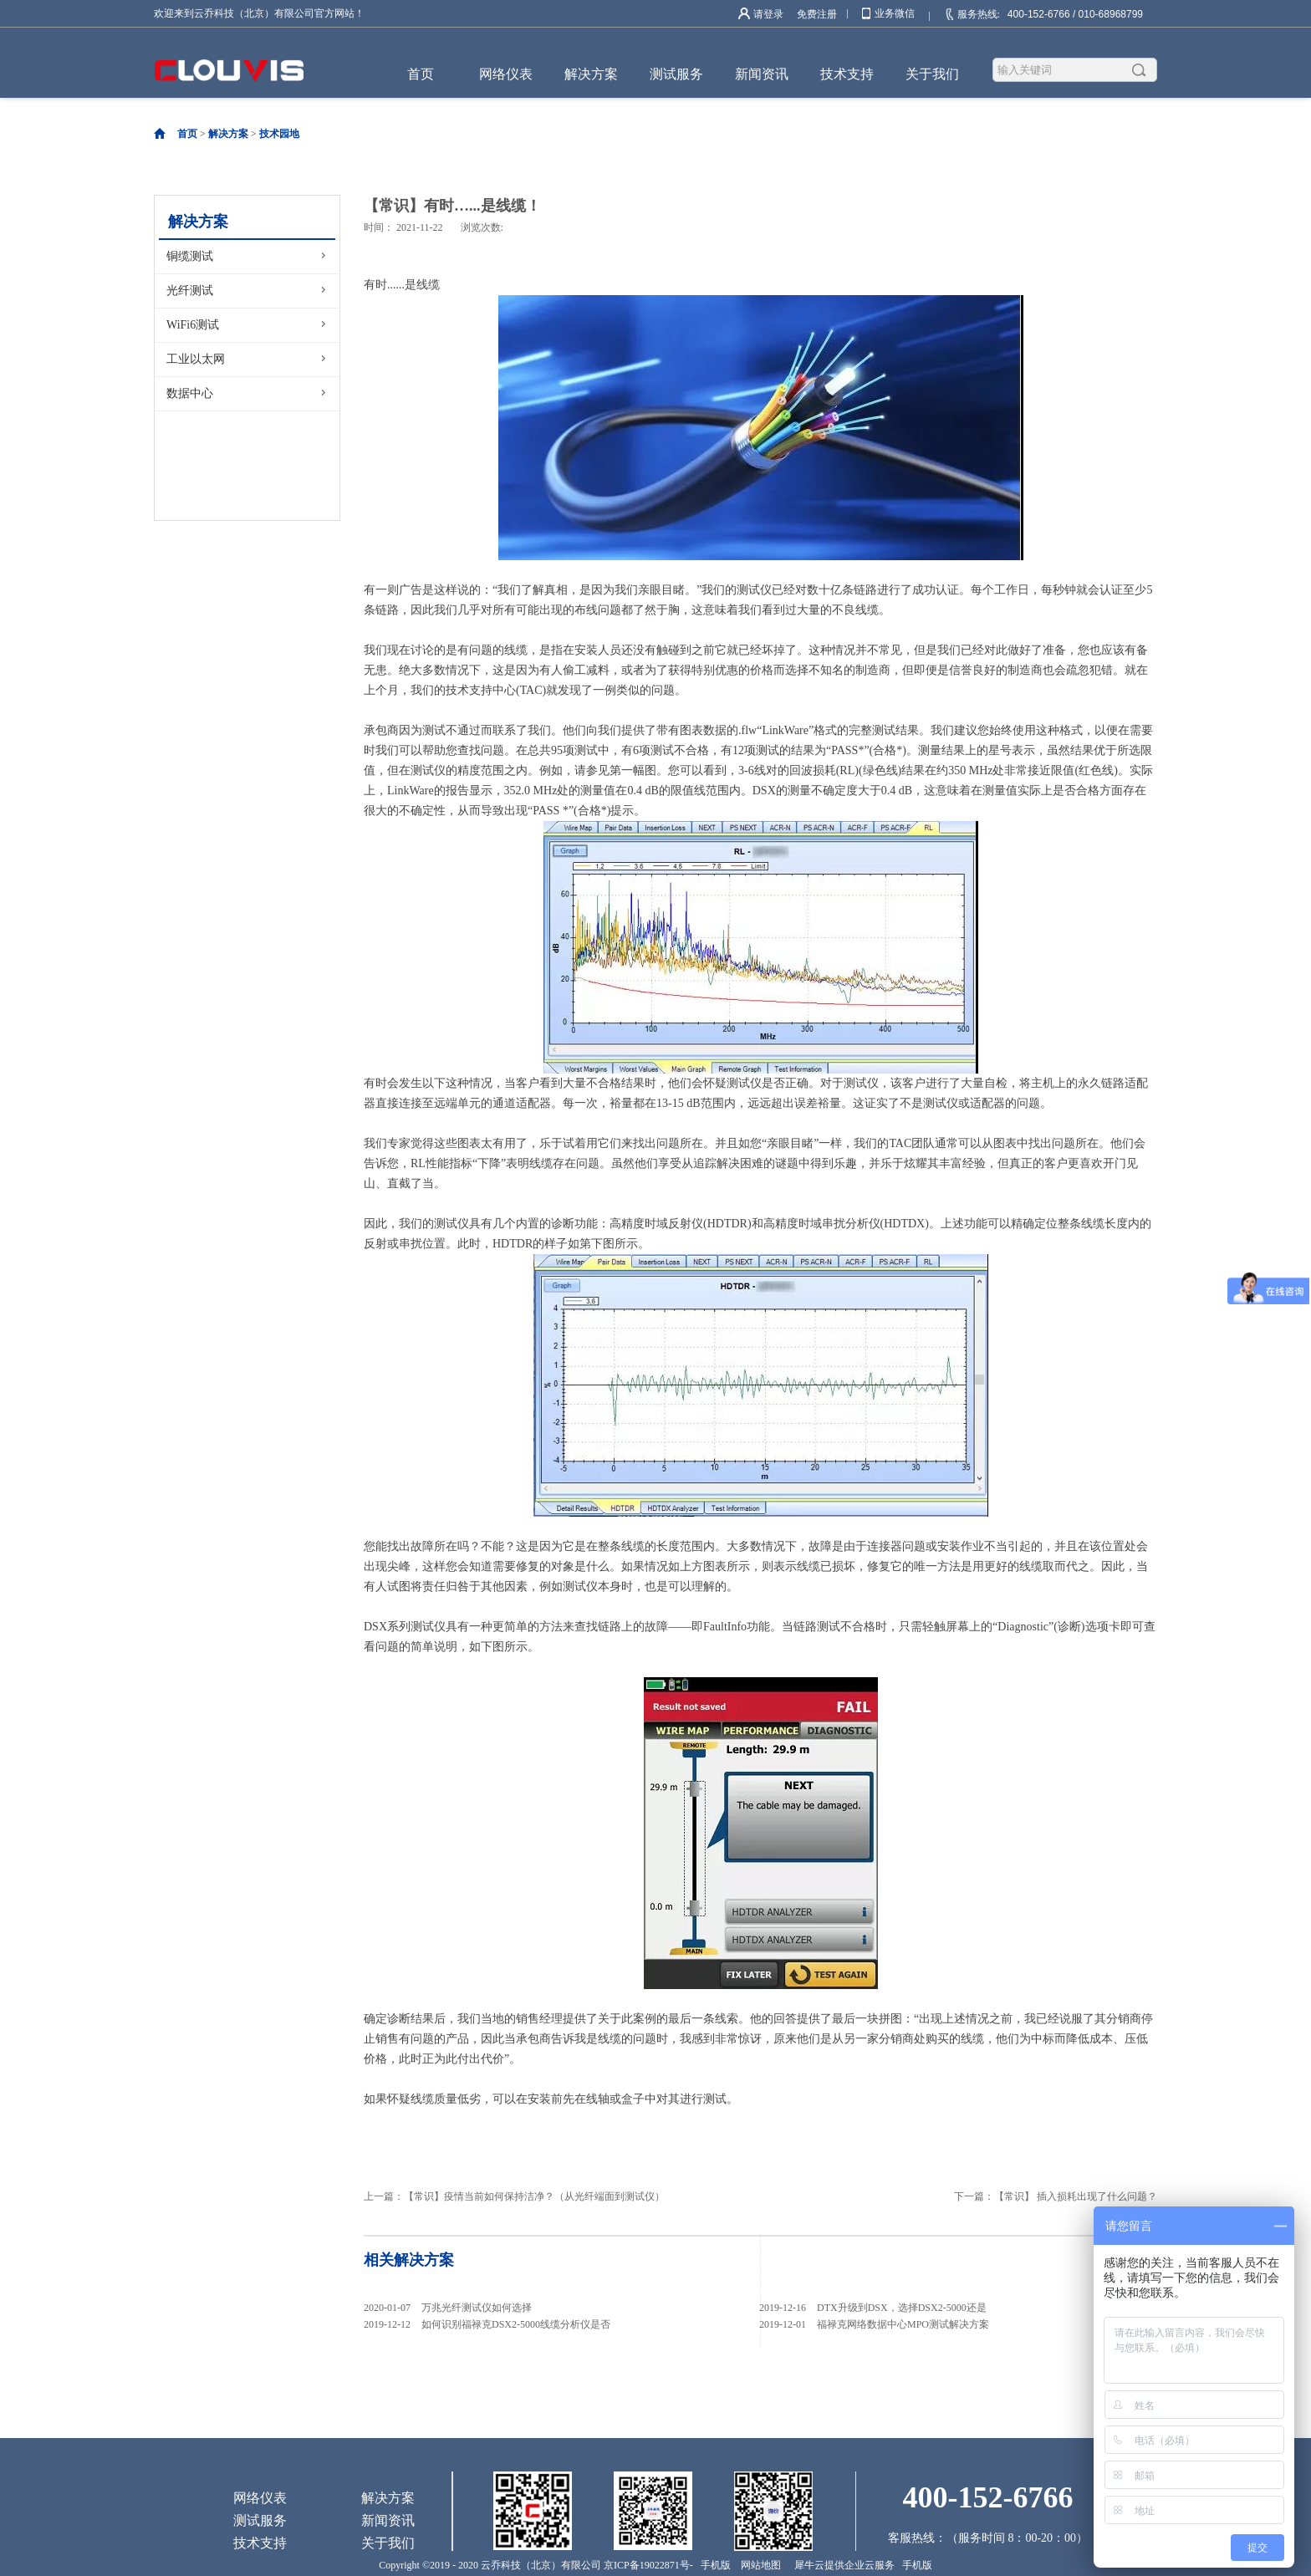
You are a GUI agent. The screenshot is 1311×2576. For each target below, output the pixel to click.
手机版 (713, 2565)
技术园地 (279, 134)
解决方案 (228, 134)
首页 (420, 74)
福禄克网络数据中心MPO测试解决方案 (903, 2324)
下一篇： (1055, 2196)
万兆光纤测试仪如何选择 (476, 2307)
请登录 (768, 14)
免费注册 (817, 14)
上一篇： (514, 2196)
